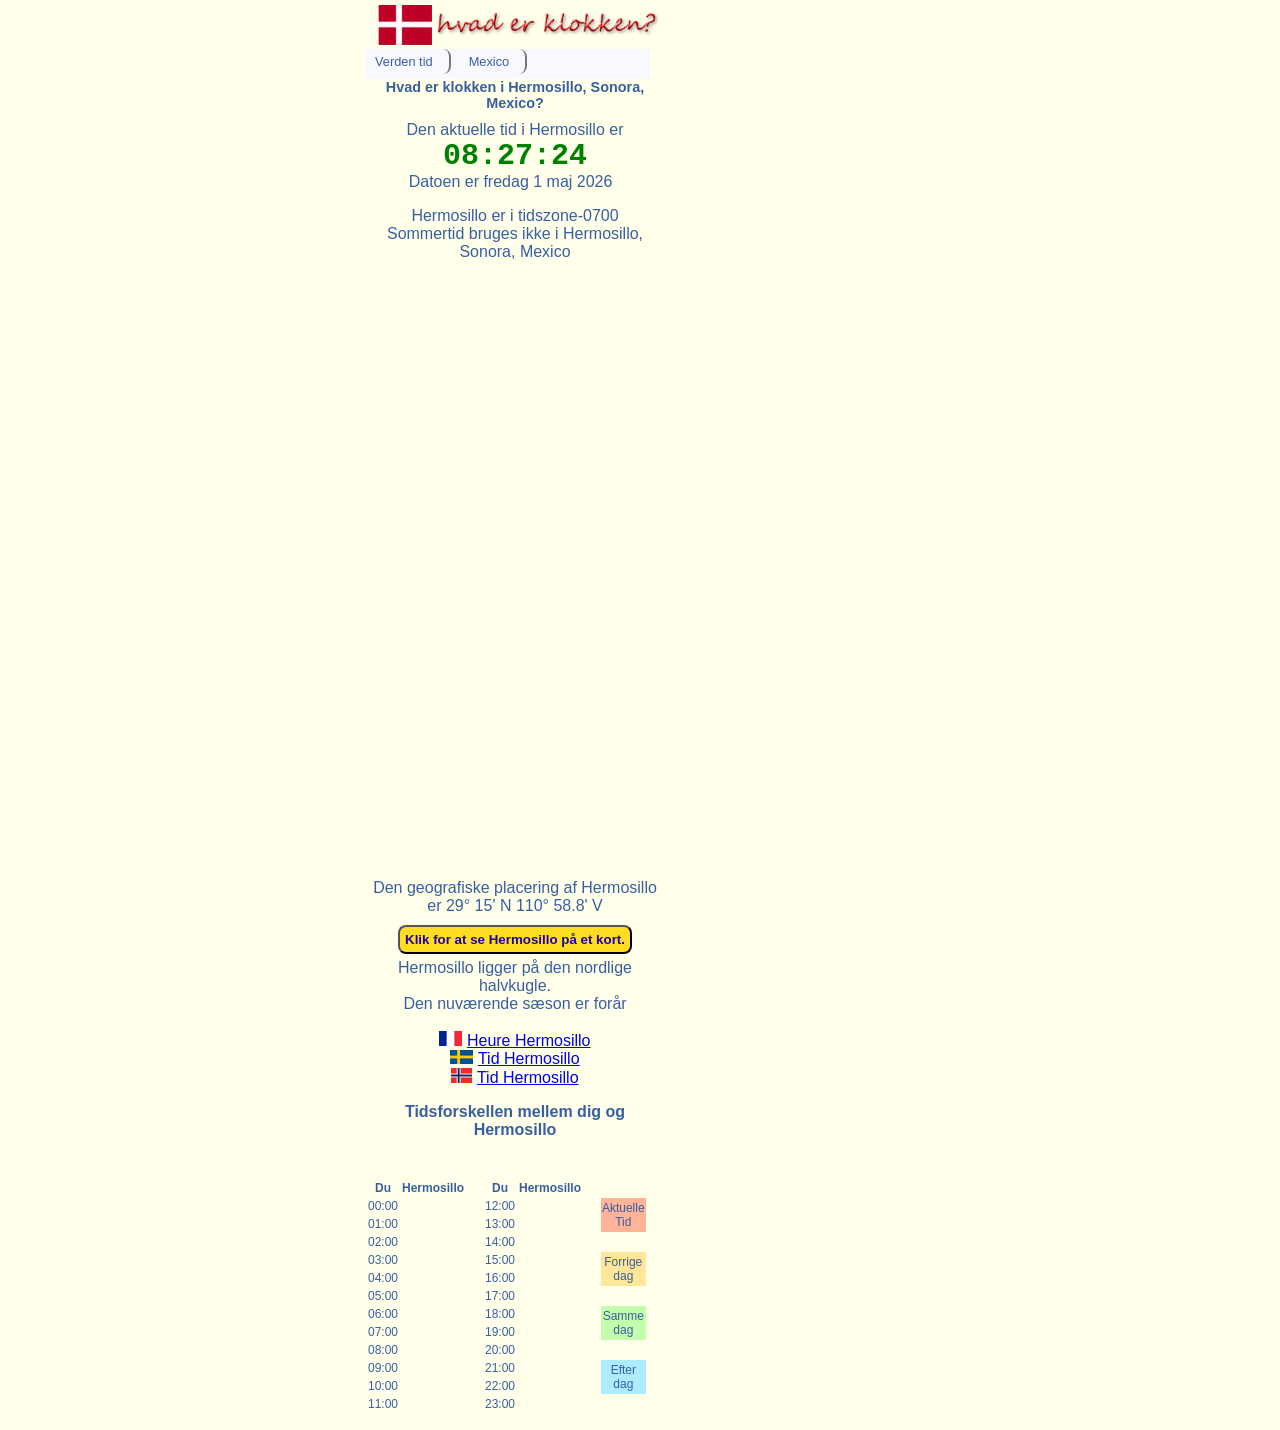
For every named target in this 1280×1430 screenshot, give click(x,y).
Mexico (489, 61)
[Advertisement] (515, 561)
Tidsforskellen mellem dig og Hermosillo (515, 1120)
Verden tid (404, 61)
